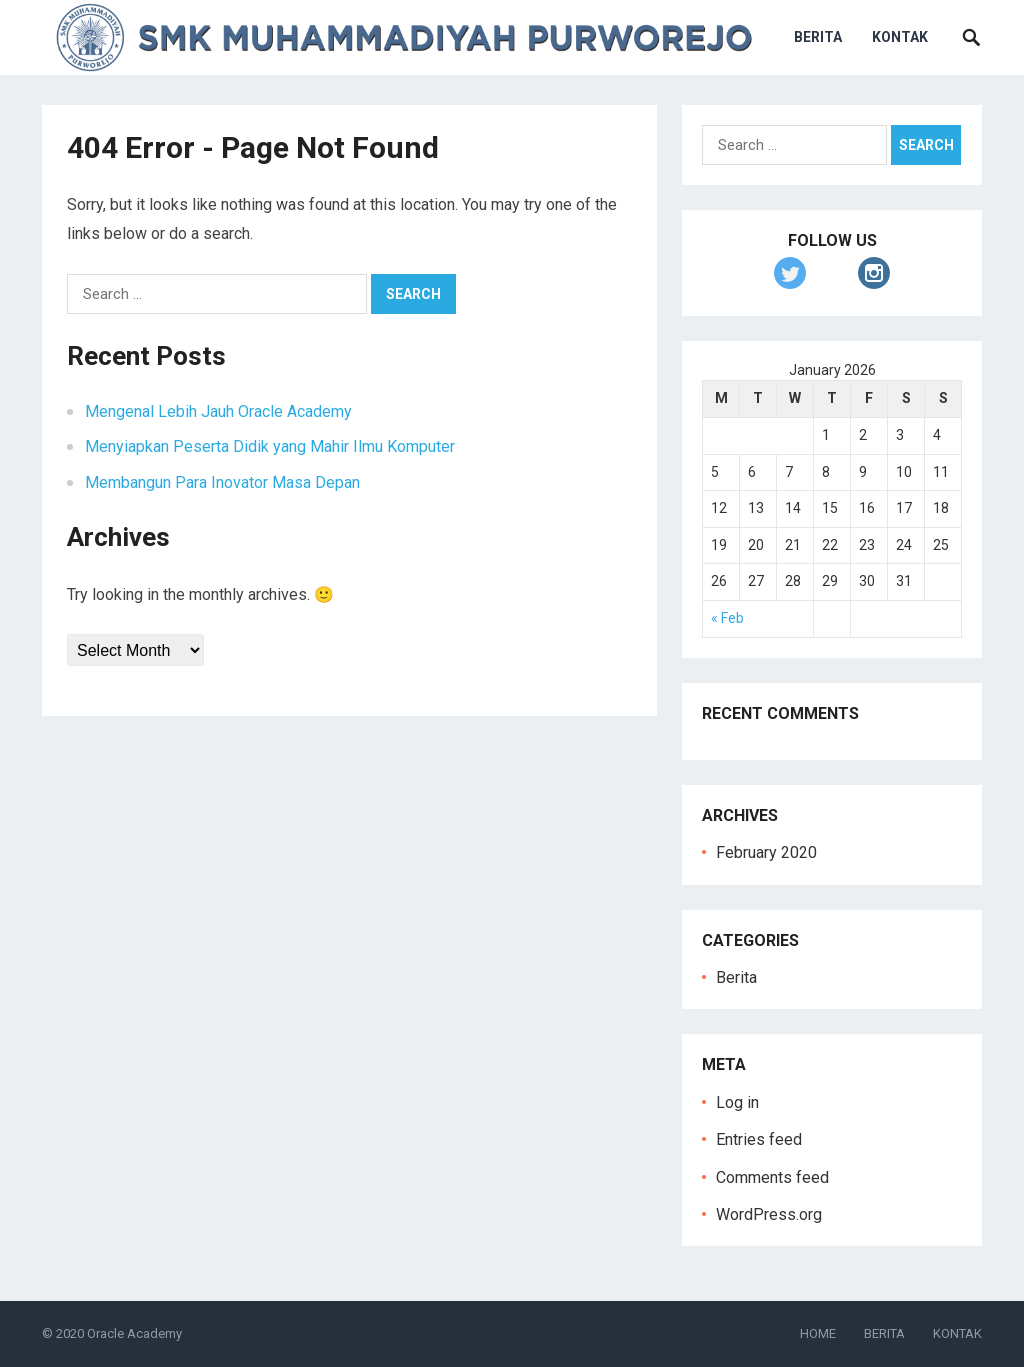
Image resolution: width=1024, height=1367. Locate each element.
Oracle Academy (134, 1333)
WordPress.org (769, 1214)
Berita (736, 977)
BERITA (818, 37)
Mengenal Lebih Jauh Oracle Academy (218, 411)
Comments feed (772, 1177)
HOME (818, 1333)
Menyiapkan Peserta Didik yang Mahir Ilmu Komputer (270, 446)
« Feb (727, 618)
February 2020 (766, 852)
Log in (737, 1102)
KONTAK (900, 37)
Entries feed (759, 1139)
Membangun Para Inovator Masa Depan (222, 482)
